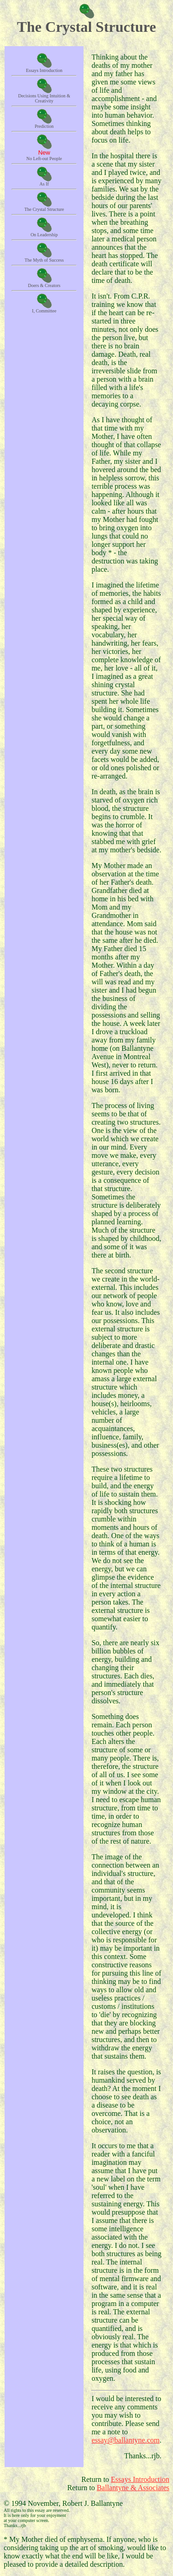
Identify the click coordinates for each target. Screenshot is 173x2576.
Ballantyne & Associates (133, 2488)
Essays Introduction (140, 2479)
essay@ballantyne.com (125, 2440)
